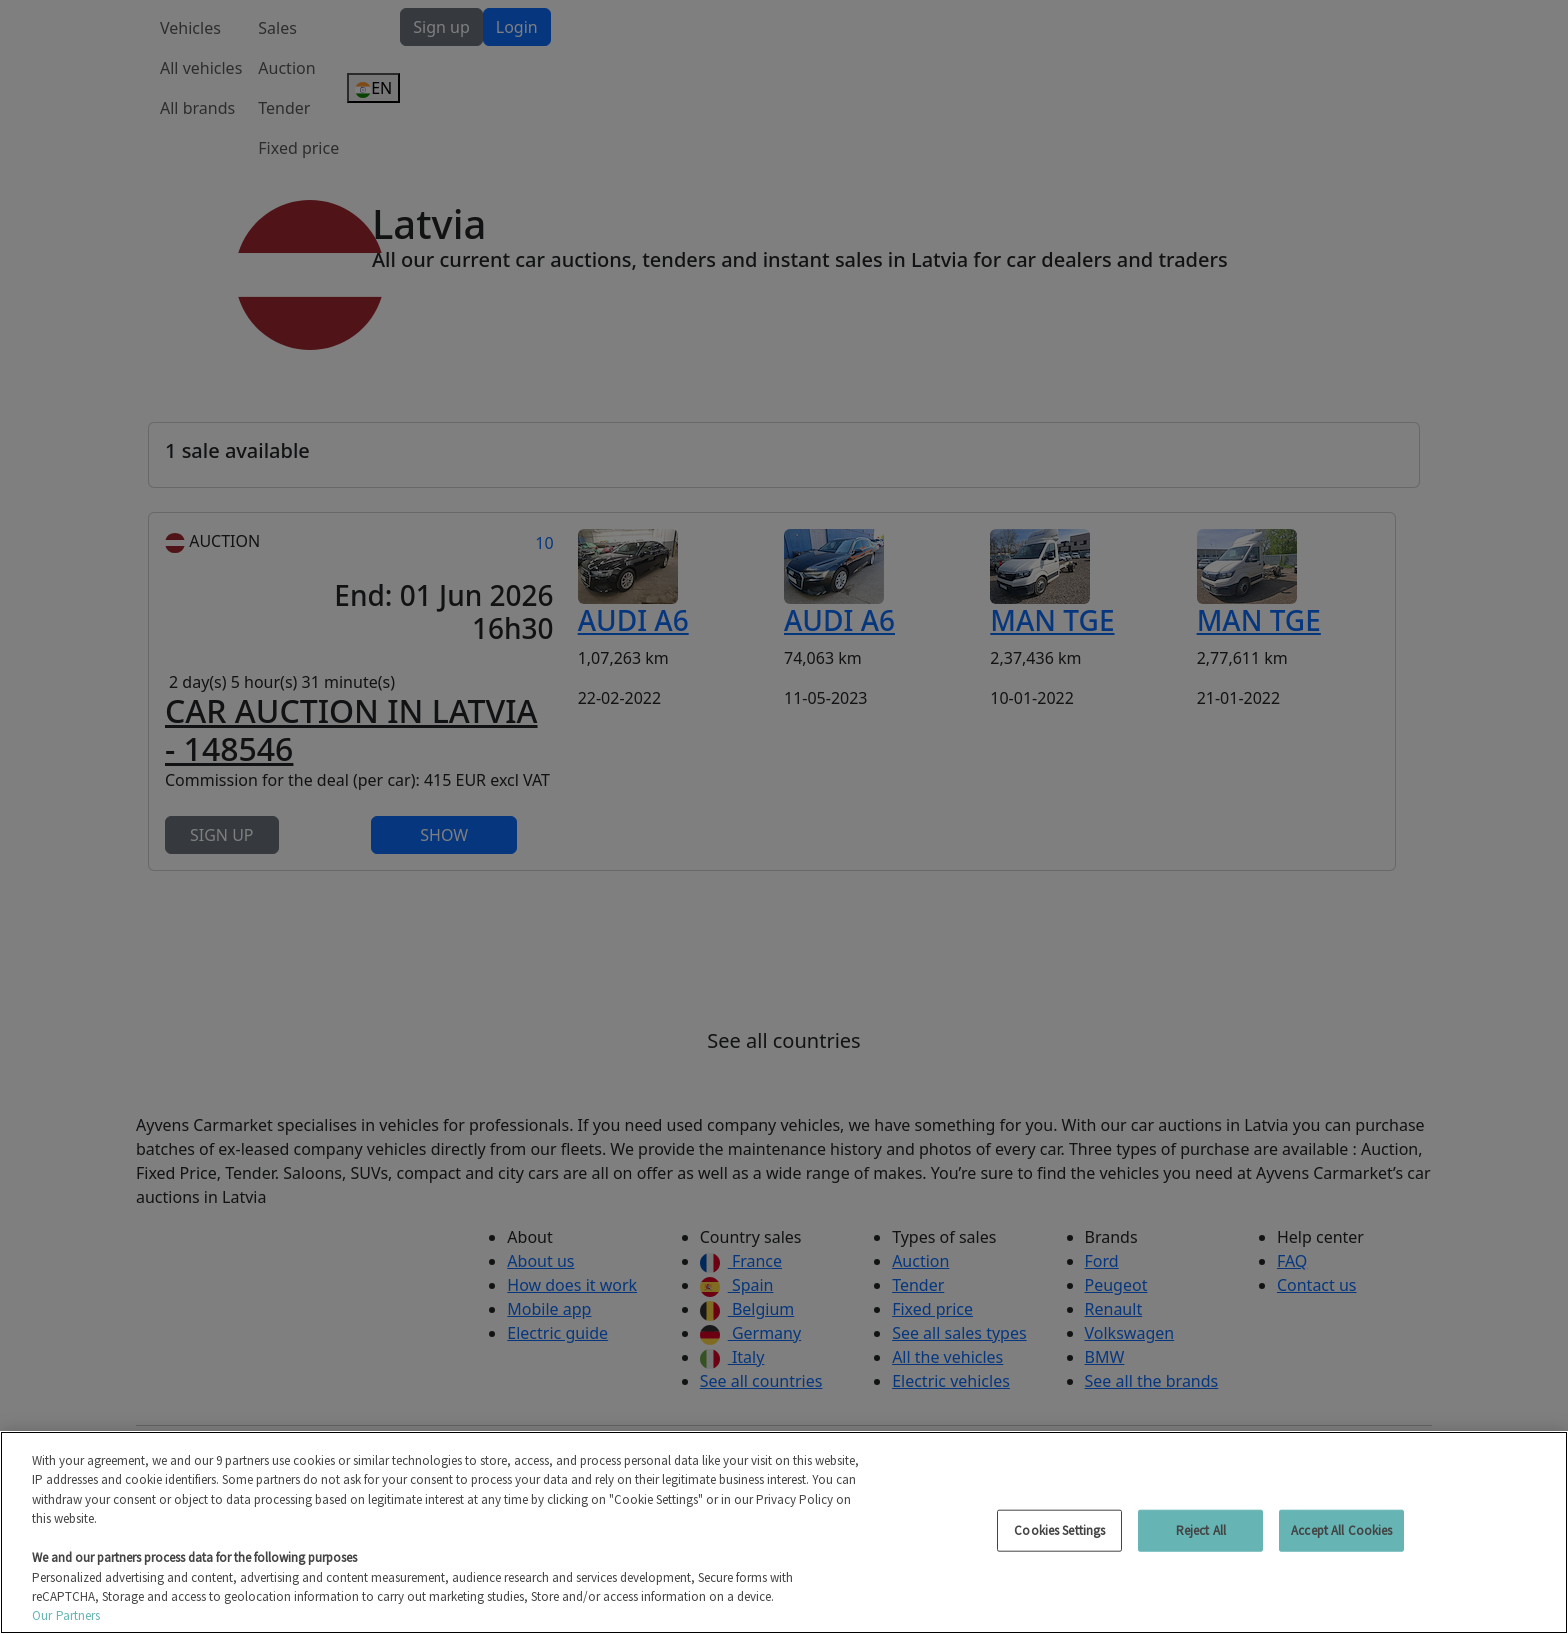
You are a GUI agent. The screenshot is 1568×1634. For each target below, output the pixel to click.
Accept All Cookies (1341, 1530)
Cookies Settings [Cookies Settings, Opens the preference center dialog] (1059, 1530)
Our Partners (66, 1615)
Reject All (1201, 1530)
